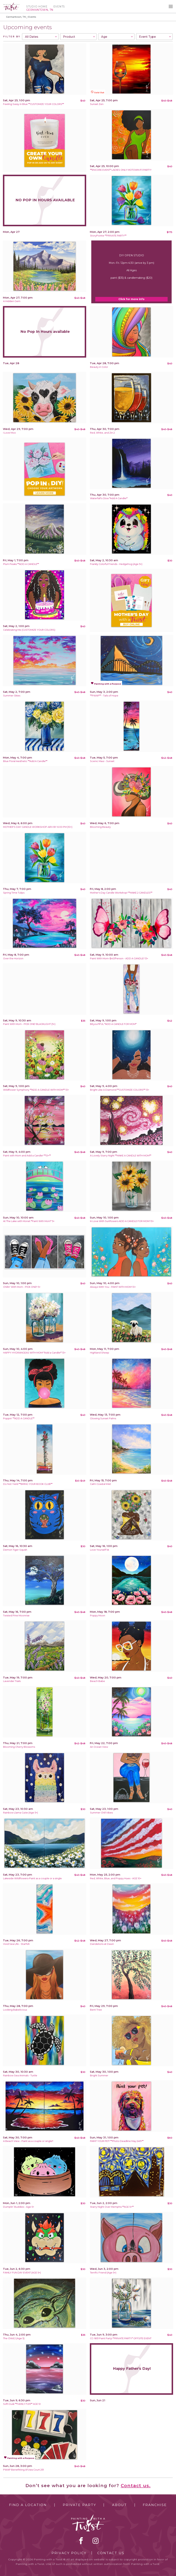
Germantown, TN (16, 16)
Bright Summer (99, 2075)
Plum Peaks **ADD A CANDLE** (21, 564)
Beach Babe (97, 1681)
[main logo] (11, 4)
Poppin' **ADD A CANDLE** (18, 1418)
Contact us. (136, 2485)
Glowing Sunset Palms (103, 1418)
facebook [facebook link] (81, 2540)
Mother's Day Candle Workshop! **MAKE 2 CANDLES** (121, 892)
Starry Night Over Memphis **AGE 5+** (112, 2206)
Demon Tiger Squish (15, 1549)
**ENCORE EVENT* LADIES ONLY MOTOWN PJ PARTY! (120, 170)
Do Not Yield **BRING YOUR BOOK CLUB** (27, 1484)
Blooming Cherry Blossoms (19, 1747)
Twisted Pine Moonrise (16, 1615)
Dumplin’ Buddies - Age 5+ (18, 2206)
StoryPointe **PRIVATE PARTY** (108, 235)
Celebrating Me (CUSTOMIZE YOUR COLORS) (29, 629)
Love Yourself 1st (99, 1549)
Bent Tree (96, 2009)
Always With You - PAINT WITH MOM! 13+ (113, 1287)
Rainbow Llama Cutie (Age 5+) (20, 1812)
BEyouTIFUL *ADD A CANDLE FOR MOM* (113, 1024)
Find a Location (28, 2505)
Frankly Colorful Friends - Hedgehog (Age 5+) (116, 564)
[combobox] (40, 36)
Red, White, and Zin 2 (102, 432)
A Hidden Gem (11, 301)
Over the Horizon (13, 958)
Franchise (155, 2505)
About (119, 2505)
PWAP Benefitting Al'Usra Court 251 (23, 2469)
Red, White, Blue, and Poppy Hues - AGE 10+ (115, 1878)
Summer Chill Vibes (101, 1812)
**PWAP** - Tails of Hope (104, 695)
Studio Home (37, 6)
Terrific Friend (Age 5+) (103, 2272)
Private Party (79, 2505)
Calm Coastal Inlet (100, 1484)
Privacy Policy (69, 2553)
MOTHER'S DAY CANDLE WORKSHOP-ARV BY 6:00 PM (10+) (37, 827)
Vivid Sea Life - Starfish (16, 1944)
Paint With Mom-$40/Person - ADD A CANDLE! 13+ (119, 958)
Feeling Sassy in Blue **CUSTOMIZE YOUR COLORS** (33, 104)
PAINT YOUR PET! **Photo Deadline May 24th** (117, 2141)
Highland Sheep (99, 1352)
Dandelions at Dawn (102, 1944)
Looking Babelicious (15, 2009)
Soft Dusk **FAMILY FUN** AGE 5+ (22, 2404)
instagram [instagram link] (96, 2540)
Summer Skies (11, 695)
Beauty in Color (99, 367)
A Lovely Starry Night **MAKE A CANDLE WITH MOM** (120, 1155)
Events (59, 6)
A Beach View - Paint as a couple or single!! (28, 2141)
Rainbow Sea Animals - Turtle (20, 2075)
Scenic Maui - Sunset (102, 761)
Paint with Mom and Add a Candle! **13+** (27, 1155)
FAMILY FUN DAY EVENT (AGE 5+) (22, 2272)
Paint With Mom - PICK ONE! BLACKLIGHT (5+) (29, 1024)
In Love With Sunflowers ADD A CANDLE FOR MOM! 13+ (122, 1221)
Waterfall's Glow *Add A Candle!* (109, 498)
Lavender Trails (12, 1681)
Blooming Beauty (100, 827)
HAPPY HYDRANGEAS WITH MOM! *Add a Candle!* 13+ (34, 1352)
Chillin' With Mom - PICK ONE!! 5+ (21, 1287)
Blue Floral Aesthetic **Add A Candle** (25, 761)
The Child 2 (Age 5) (13, 2338)
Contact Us (110, 2553)
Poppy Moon (97, 1615)
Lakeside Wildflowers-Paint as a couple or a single (32, 1878)
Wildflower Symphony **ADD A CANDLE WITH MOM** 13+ (36, 1089)
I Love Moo (9, 432)
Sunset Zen (96, 104)
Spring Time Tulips (13, 892)
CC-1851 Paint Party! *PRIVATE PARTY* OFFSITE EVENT (120, 2338)
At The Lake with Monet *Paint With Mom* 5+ (28, 1221)
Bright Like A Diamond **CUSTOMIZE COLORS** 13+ (119, 1089)
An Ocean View (99, 1747)
